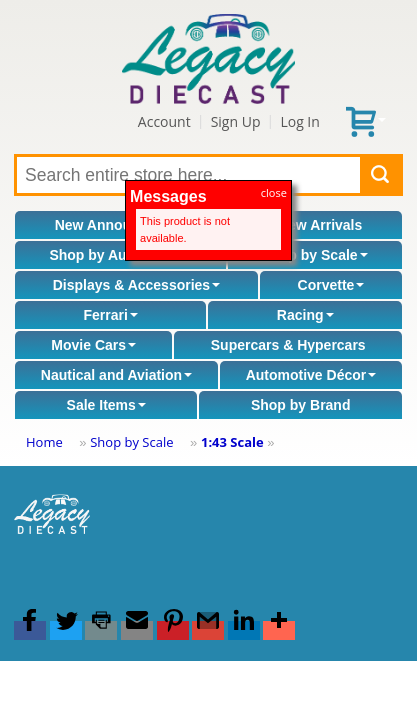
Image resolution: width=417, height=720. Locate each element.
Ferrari (110, 315)
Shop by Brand (301, 405)
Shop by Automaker (120, 255)
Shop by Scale (315, 255)
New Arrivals (320, 225)
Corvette (331, 285)
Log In (299, 121)
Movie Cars (93, 345)
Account (164, 121)
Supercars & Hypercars (288, 345)
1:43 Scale (232, 442)
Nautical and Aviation (116, 375)
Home (44, 442)
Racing (305, 315)
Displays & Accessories (136, 285)
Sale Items (106, 405)
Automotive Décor (311, 375)
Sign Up (236, 121)
